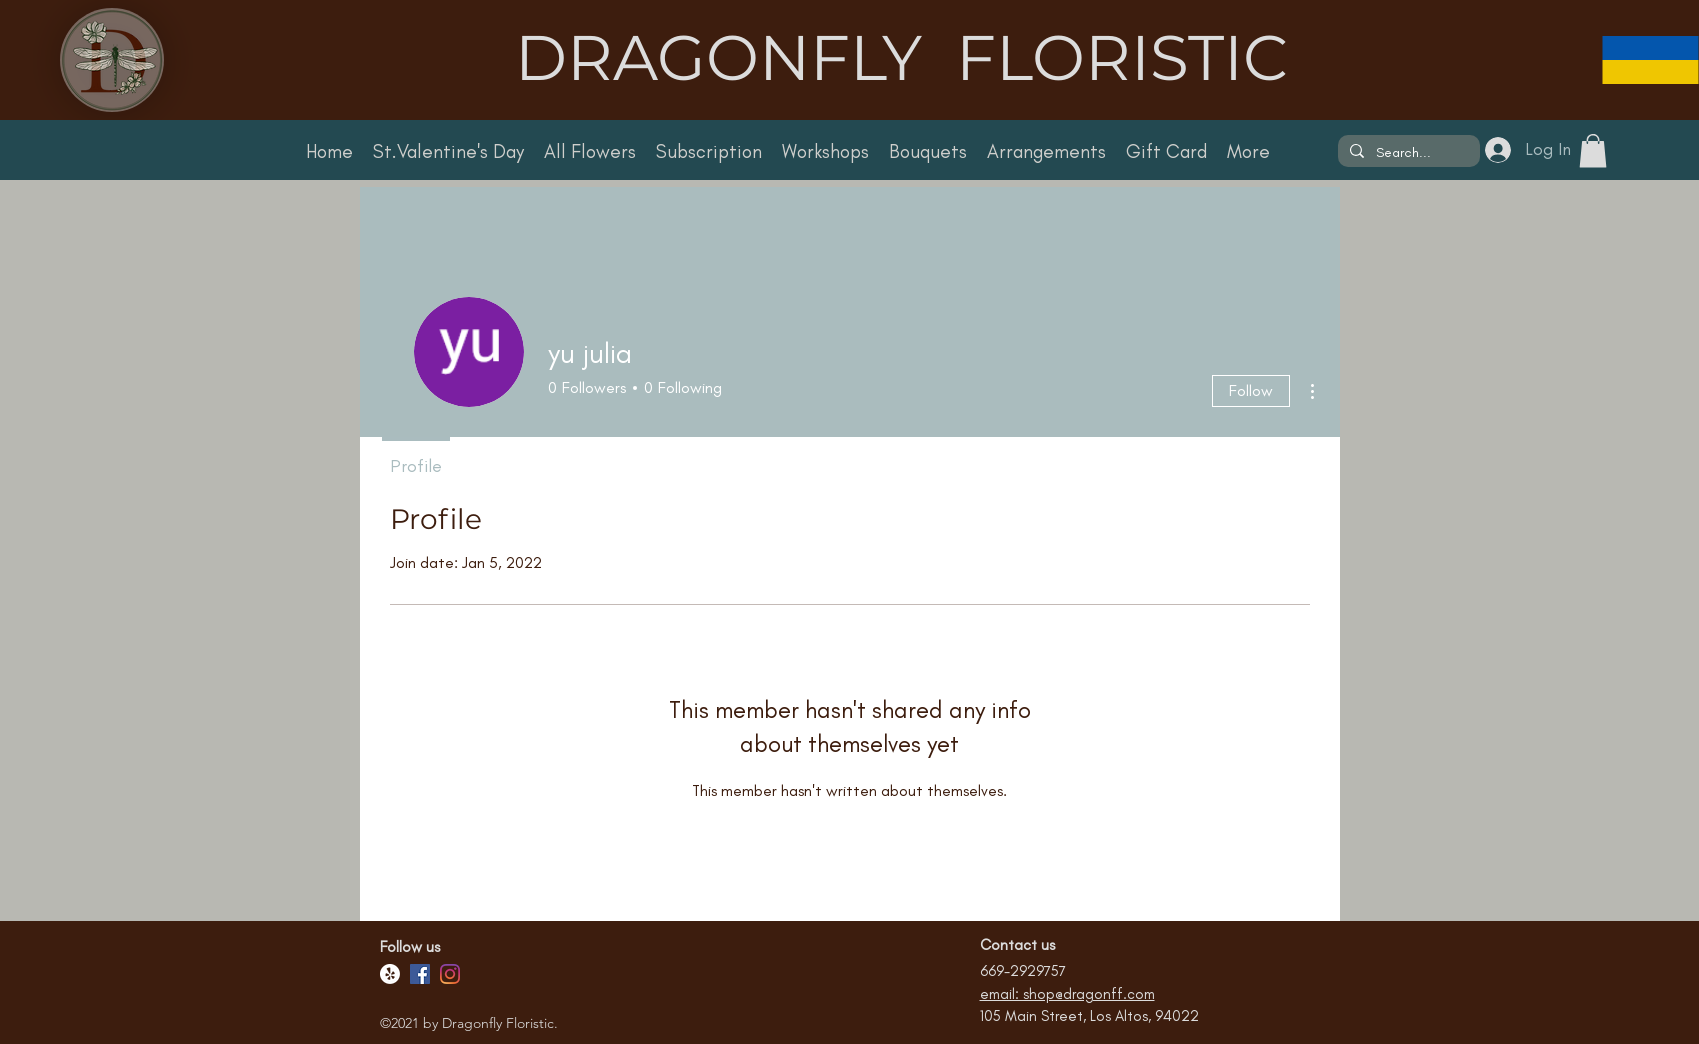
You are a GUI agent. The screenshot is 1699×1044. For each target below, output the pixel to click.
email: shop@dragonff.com (1067, 994)
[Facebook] (420, 974)
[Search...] (1407, 153)
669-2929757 (1023, 971)
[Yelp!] (390, 974)
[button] (1593, 150)
